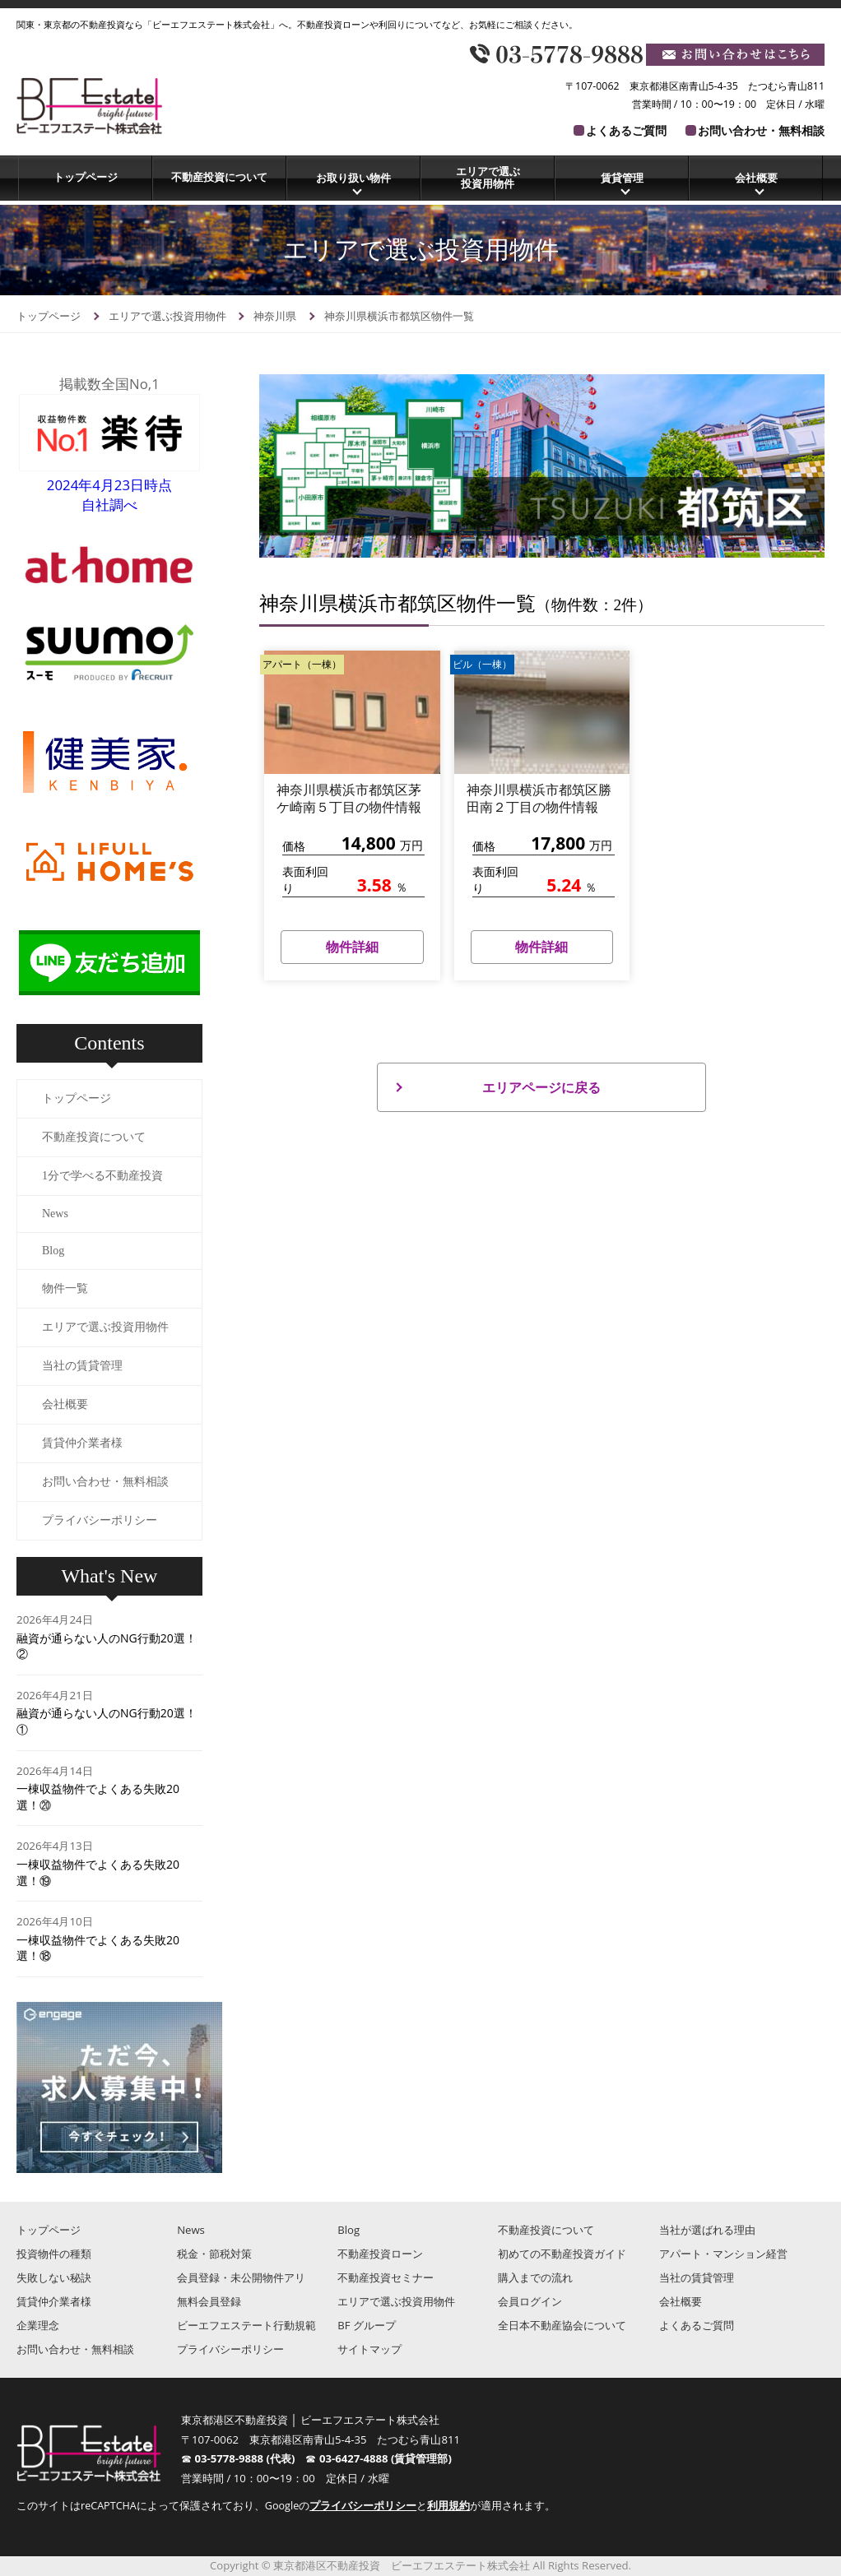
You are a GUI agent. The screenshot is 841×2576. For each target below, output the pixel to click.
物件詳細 (352, 947)
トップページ (85, 176)
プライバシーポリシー (99, 1520)
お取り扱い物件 (353, 177)
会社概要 (756, 177)
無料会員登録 (209, 2301)
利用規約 (448, 2506)
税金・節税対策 (214, 2253)
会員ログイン (530, 2301)
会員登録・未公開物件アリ (241, 2277)
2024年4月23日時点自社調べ (109, 485)
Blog (53, 1250)
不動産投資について (219, 176)
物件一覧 (65, 1288)
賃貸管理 (622, 177)
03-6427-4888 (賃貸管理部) (385, 2458)
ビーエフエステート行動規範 (246, 2325)
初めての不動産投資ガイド (562, 2253)
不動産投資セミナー (385, 2277)
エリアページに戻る (541, 1087)
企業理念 (37, 2325)
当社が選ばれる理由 (707, 2229)
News (55, 1213)
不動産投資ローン (380, 2253)
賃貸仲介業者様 (82, 1443)
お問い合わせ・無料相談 (761, 130)
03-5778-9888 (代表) (249, 2458)
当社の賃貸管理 (82, 1366)
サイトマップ (369, 2349)
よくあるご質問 (626, 130)
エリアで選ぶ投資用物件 (488, 178)
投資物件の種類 (53, 2253)
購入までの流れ (535, 2277)
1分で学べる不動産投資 (102, 1176)
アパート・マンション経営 (723, 2253)
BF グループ (366, 2325)
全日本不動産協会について (562, 2325)
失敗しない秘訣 (53, 2277)
